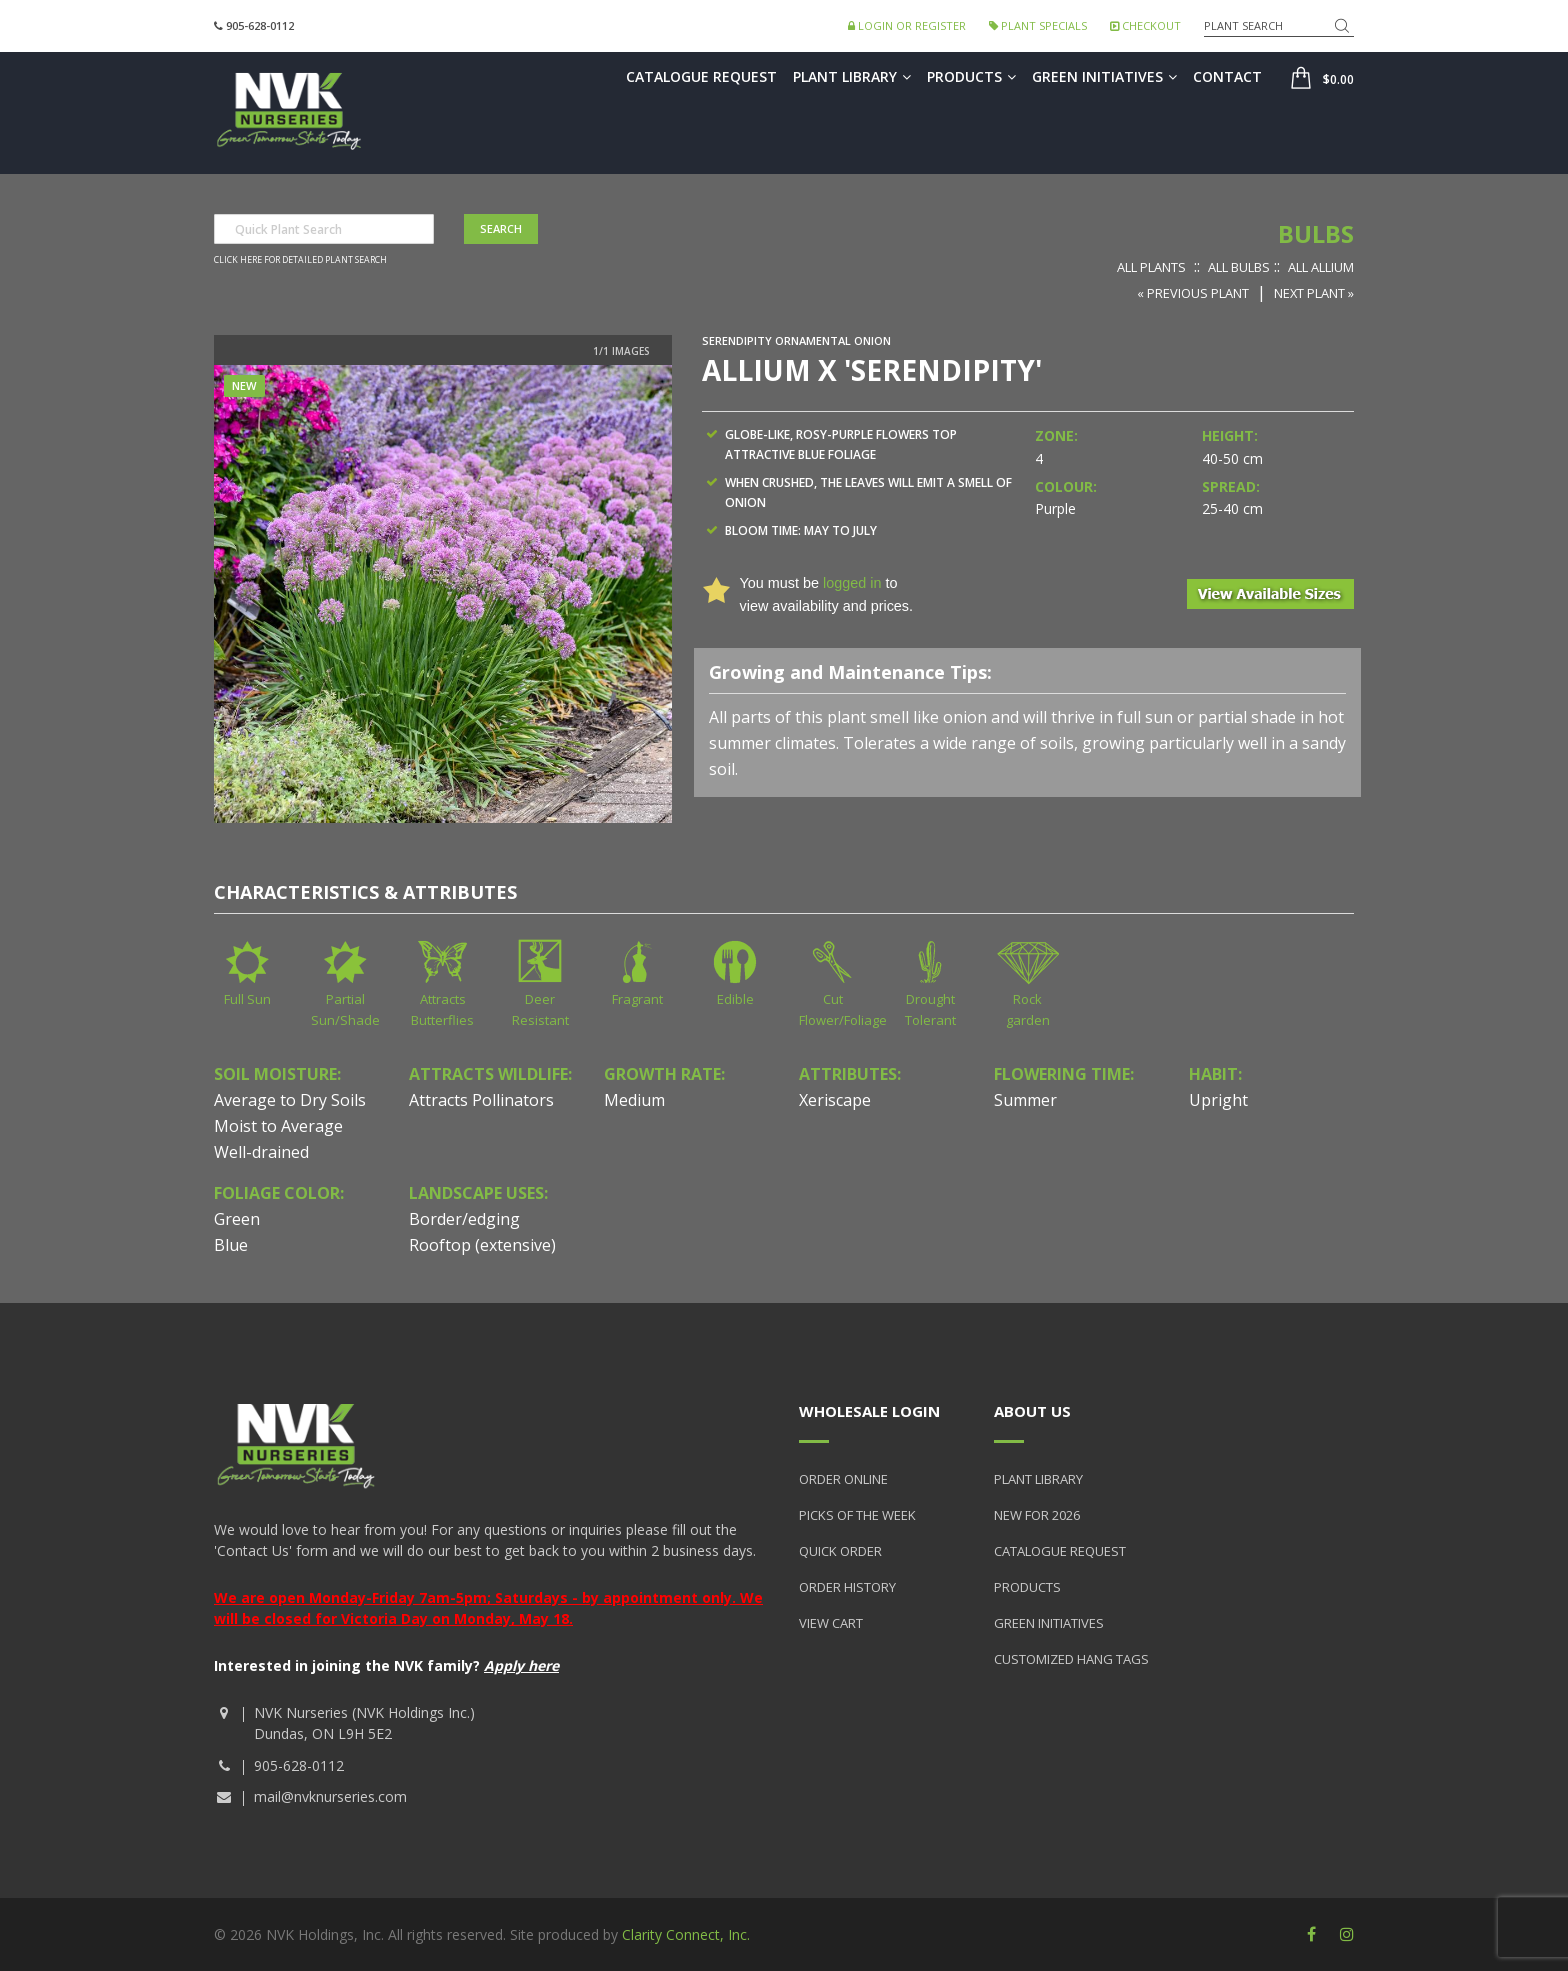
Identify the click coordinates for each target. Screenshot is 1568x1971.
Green (237, 1219)
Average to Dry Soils (290, 1100)
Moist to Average (278, 1126)
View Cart (831, 1623)
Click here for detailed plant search (300, 260)
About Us (1032, 1411)
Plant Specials (1038, 25)
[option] (443, 594)
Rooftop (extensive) (482, 1245)
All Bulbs (1239, 267)
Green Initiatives (1104, 76)
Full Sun (247, 999)
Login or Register (907, 25)
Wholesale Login (869, 1411)
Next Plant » (1314, 293)
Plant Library (852, 76)
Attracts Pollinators (481, 1100)
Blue (231, 1245)
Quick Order (840, 1551)
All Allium (1321, 267)
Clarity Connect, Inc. (686, 1934)
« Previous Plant (1193, 293)
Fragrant (637, 999)
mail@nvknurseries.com (330, 1796)
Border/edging (464, 1219)
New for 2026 (1037, 1515)
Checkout (1145, 25)
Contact (1227, 76)
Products (971, 76)
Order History (847, 1587)
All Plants (1151, 267)
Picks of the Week (857, 1515)
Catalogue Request (701, 76)
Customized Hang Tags (1071, 1659)
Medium (634, 1100)
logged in (852, 583)
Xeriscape (835, 1100)
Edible (735, 999)
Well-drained (261, 1152)
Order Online (843, 1479)
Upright (1218, 1100)
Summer (1025, 1100)
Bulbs (1316, 233)
